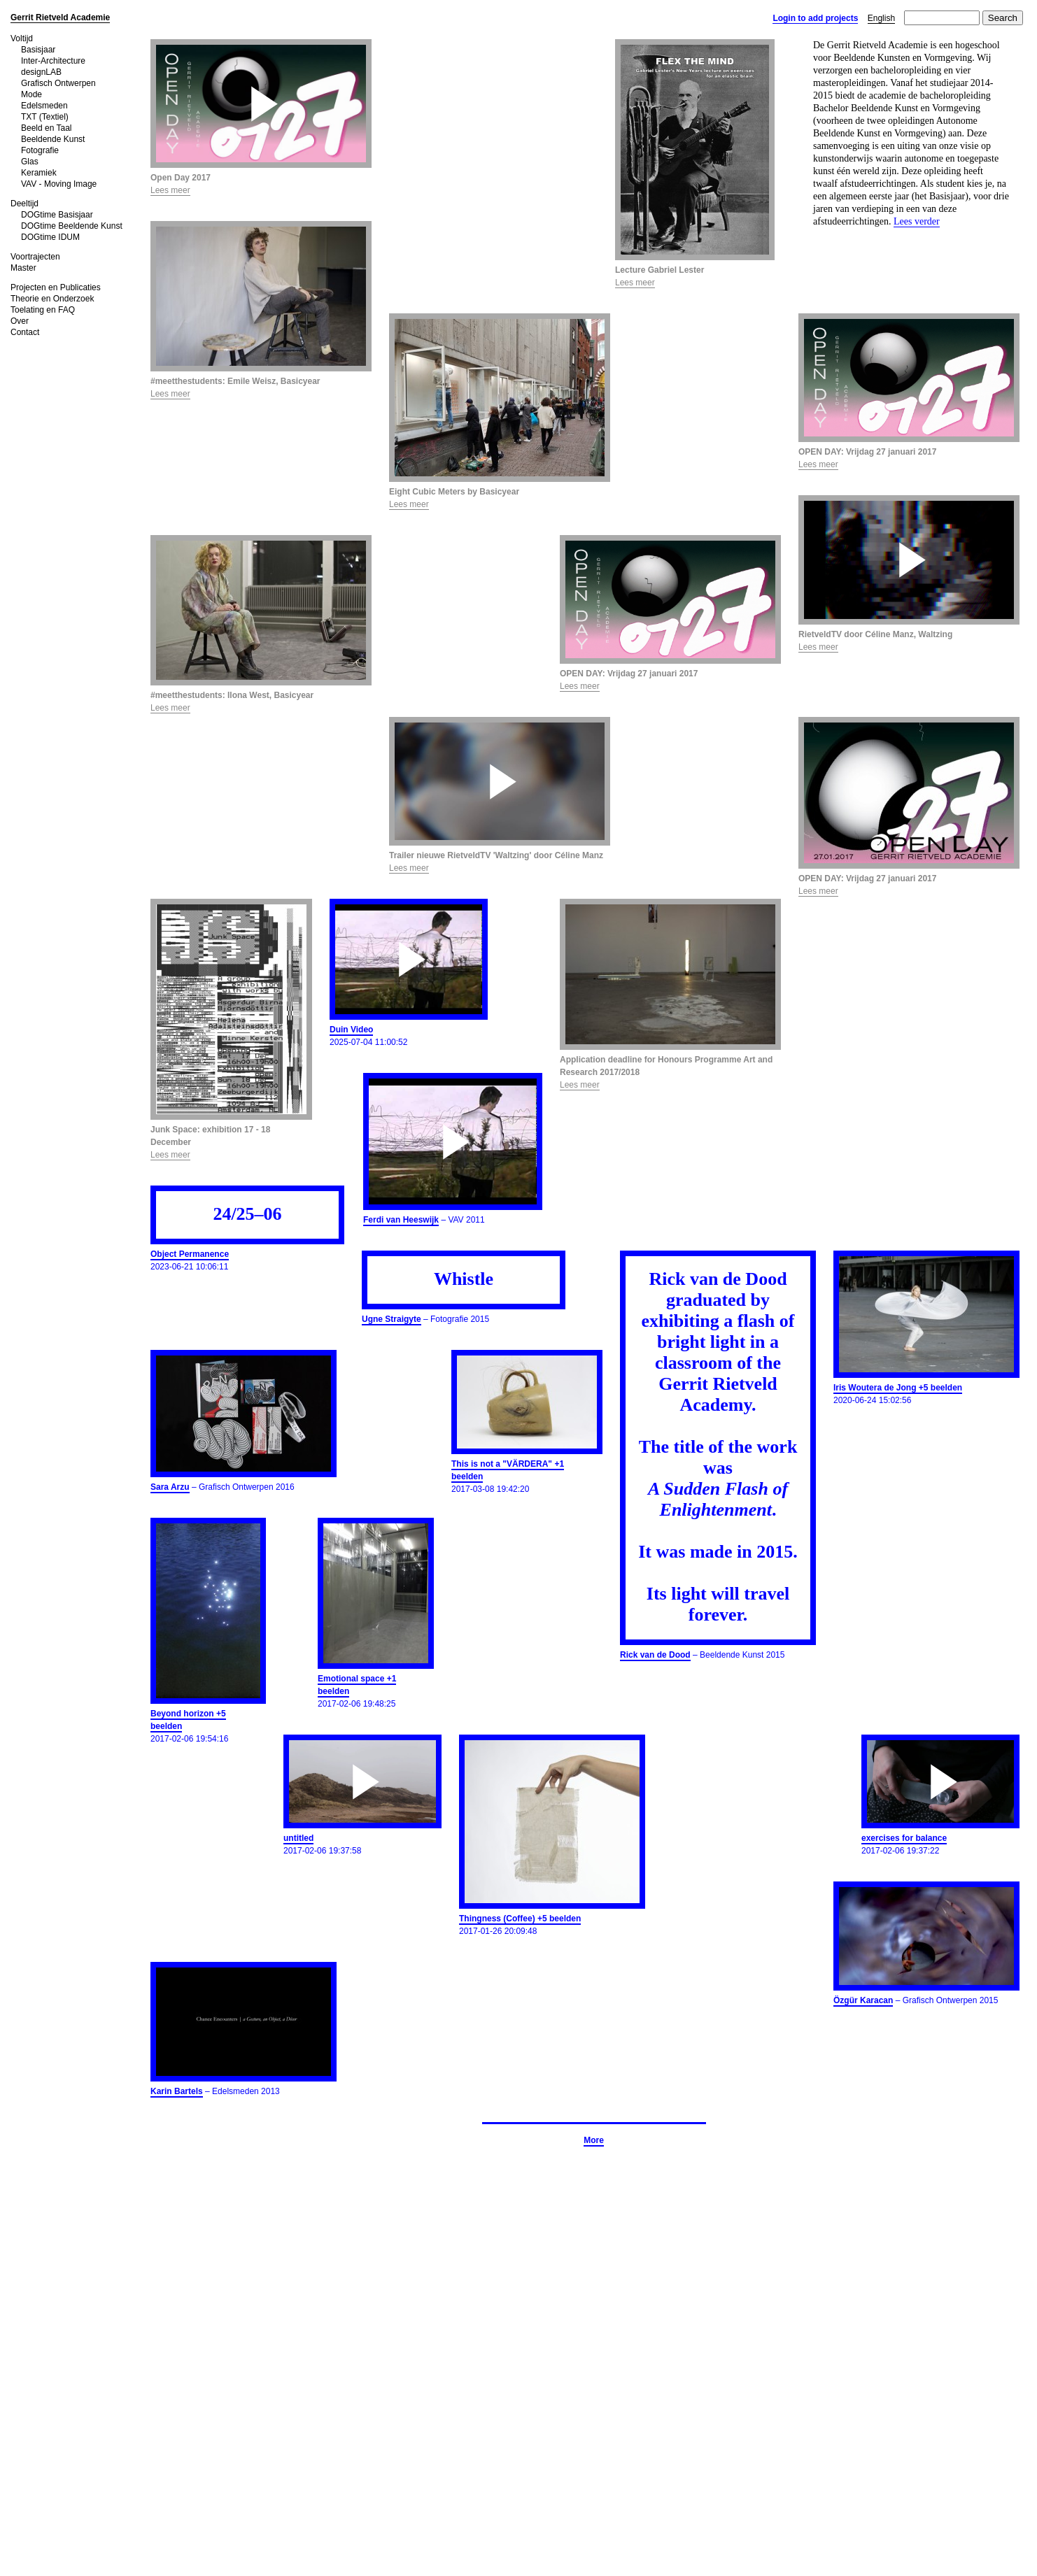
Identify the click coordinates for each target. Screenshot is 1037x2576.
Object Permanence (189, 1254)
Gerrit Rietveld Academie (60, 17)
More (594, 2140)
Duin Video (351, 1029)
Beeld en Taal (46, 128)
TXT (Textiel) (45, 117)
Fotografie (40, 150)
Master (23, 268)
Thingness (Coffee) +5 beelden (520, 1918)
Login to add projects (815, 18)
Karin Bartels (176, 2091)
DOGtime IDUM (50, 237)
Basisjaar (38, 50)
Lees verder (917, 221)
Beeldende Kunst (53, 139)
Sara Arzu (170, 1487)
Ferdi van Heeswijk (401, 1220)
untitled (298, 1838)
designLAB (41, 72)
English (881, 18)
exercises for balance (904, 1838)
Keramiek (39, 173)
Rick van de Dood (655, 1655)
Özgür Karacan (863, 2000)
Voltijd (21, 38)
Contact (24, 332)
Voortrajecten (35, 257)
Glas (29, 161)
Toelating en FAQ (42, 310)
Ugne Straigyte (391, 1319)
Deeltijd (24, 203)
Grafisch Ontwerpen (58, 83)
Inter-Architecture (53, 61)
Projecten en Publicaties (55, 287)
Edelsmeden (44, 106)
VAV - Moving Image (59, 184)
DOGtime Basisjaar (57, 215)
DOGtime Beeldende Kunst (71, 226)
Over (19, 321)
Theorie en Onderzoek (52, 299)
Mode (31, 94)
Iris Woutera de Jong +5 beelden (897, 1388)
